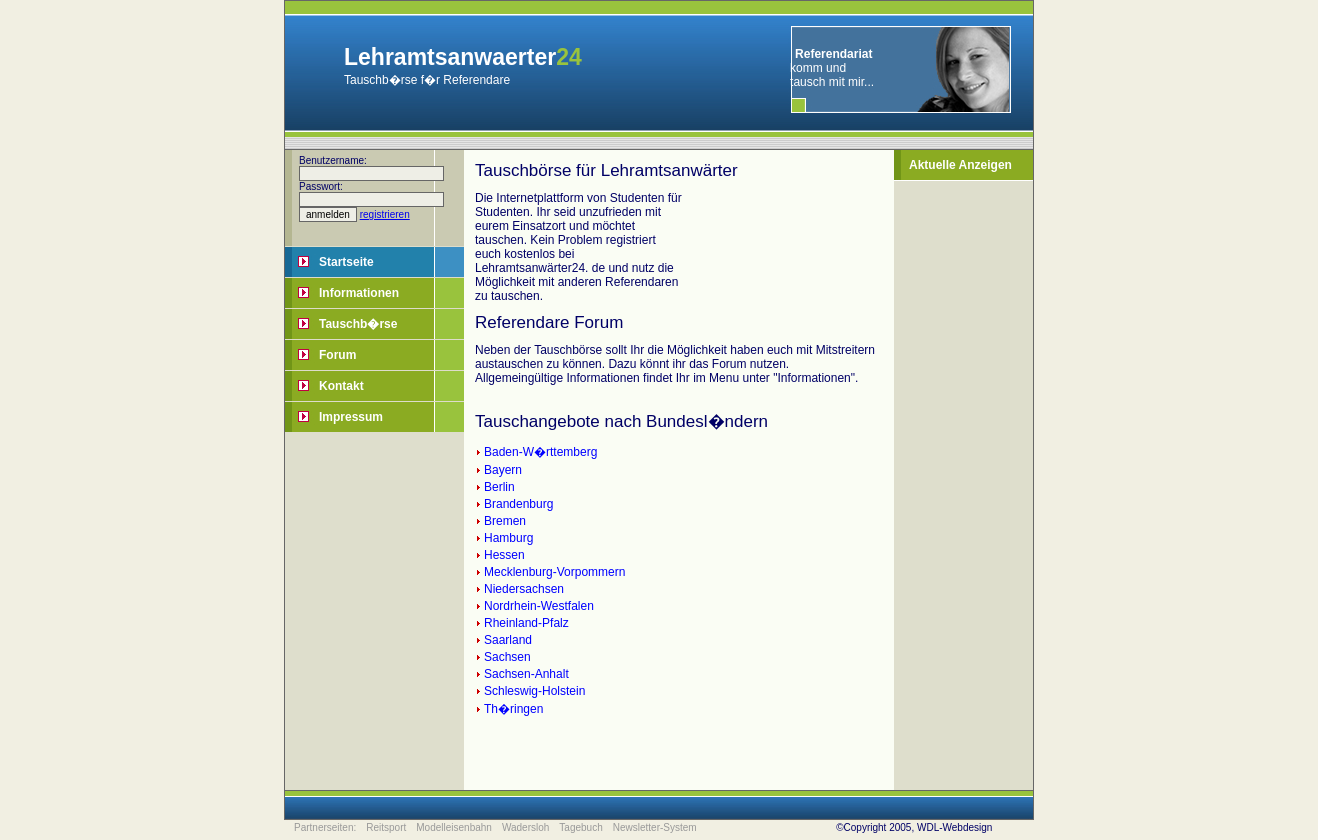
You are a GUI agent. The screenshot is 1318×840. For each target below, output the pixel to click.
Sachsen (507, 657)
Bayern (503, 470)
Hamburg (508, 538)
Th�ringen (513, 709)
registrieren (385, 214)
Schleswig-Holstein (534, 691)
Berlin (499, 487)
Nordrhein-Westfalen (539, 606)
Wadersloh (525, 827)
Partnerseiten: (325, 827)
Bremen (505, 521)
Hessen (504, 555)
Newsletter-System (655, 827)
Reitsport (386, 827)
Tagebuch (580, 827)
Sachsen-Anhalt (526, 674)
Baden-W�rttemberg (540, 452)
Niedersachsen (524, 589)
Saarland (508, 640)
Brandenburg (518, 504)
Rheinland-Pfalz (526, 623)
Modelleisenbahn (454, 827)
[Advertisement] (969, 481)
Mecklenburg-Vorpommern (554, 572)
